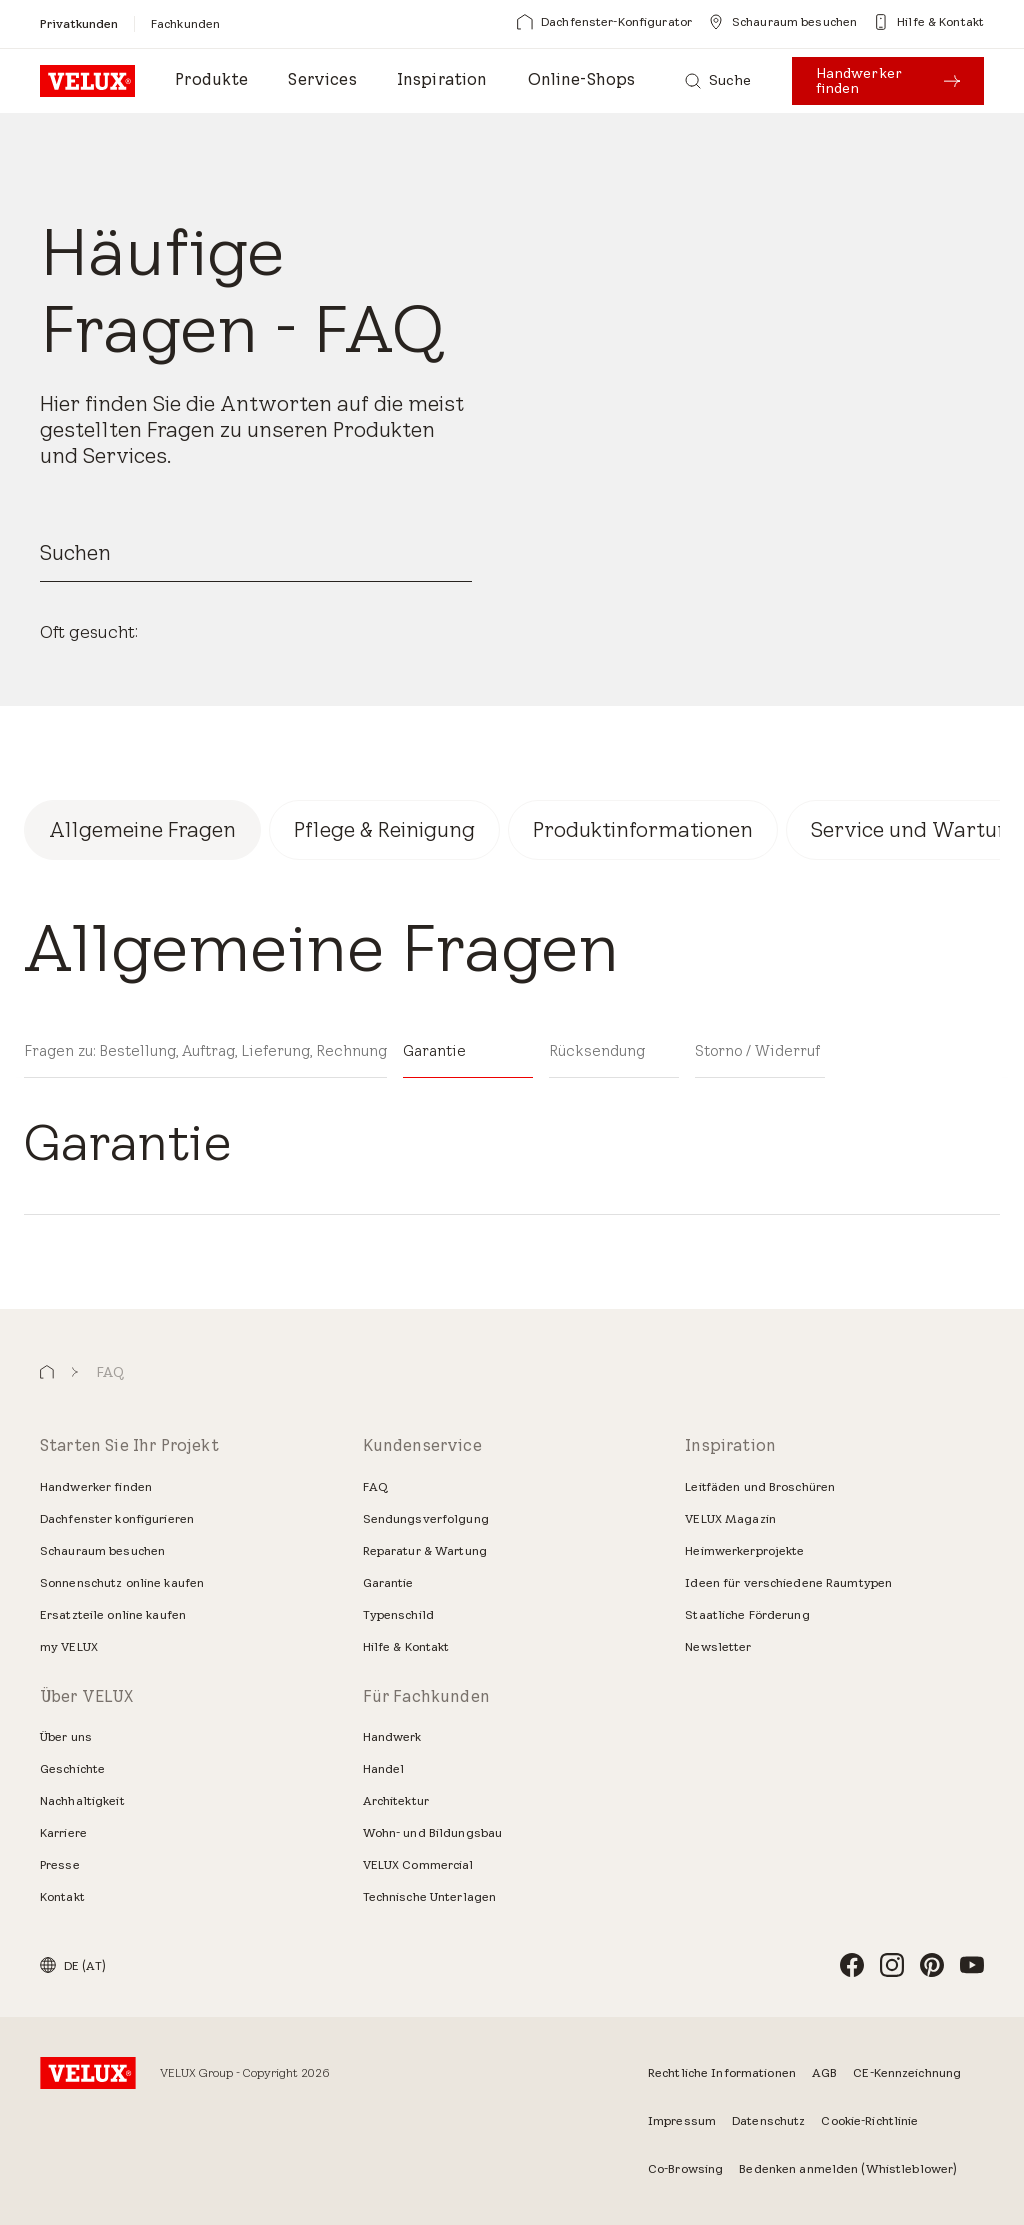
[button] (47, 1372)
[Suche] (718, 81)
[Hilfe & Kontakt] (928, 22)
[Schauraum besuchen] (782, 22)
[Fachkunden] (185, 23)
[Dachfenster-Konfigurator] (604, 22)
